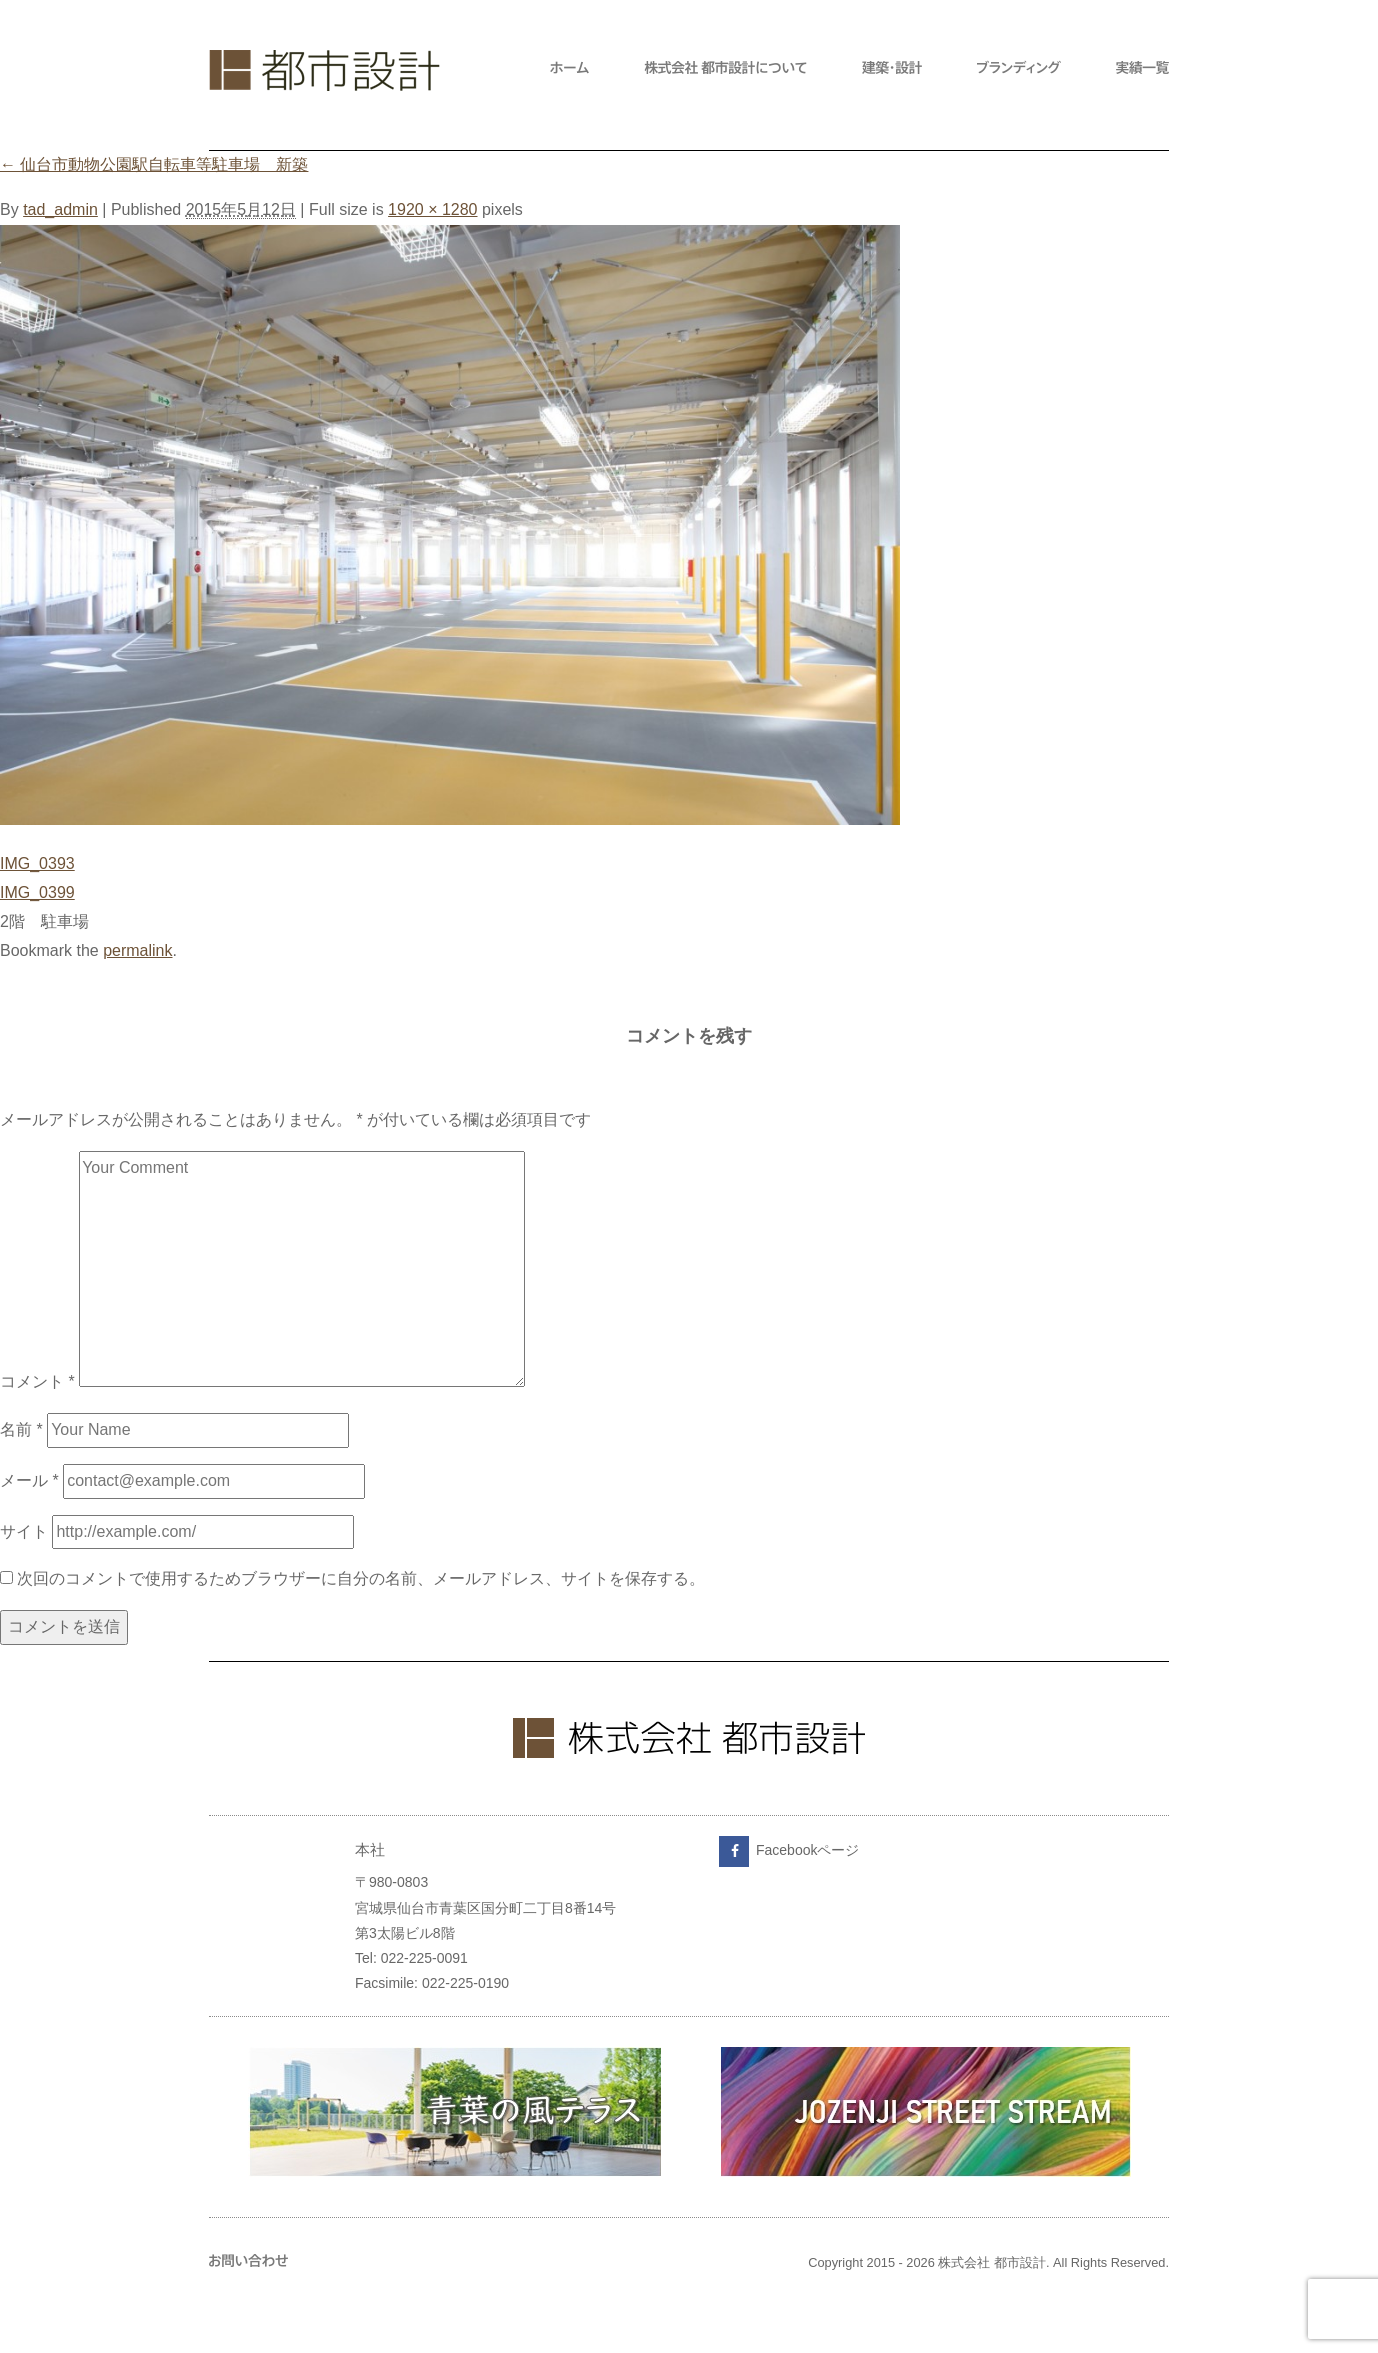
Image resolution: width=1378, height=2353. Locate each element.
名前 (21, 1429)
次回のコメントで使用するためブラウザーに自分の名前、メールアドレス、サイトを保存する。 (361, 1578)
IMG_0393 (37, 863)
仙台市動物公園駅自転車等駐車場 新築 (154, 164)
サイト (24, 1531)
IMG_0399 (37, 892)
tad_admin (60, 209)
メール (29, 1480)
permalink (137, 950)
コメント (37, 1381)
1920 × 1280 (432, 209)
